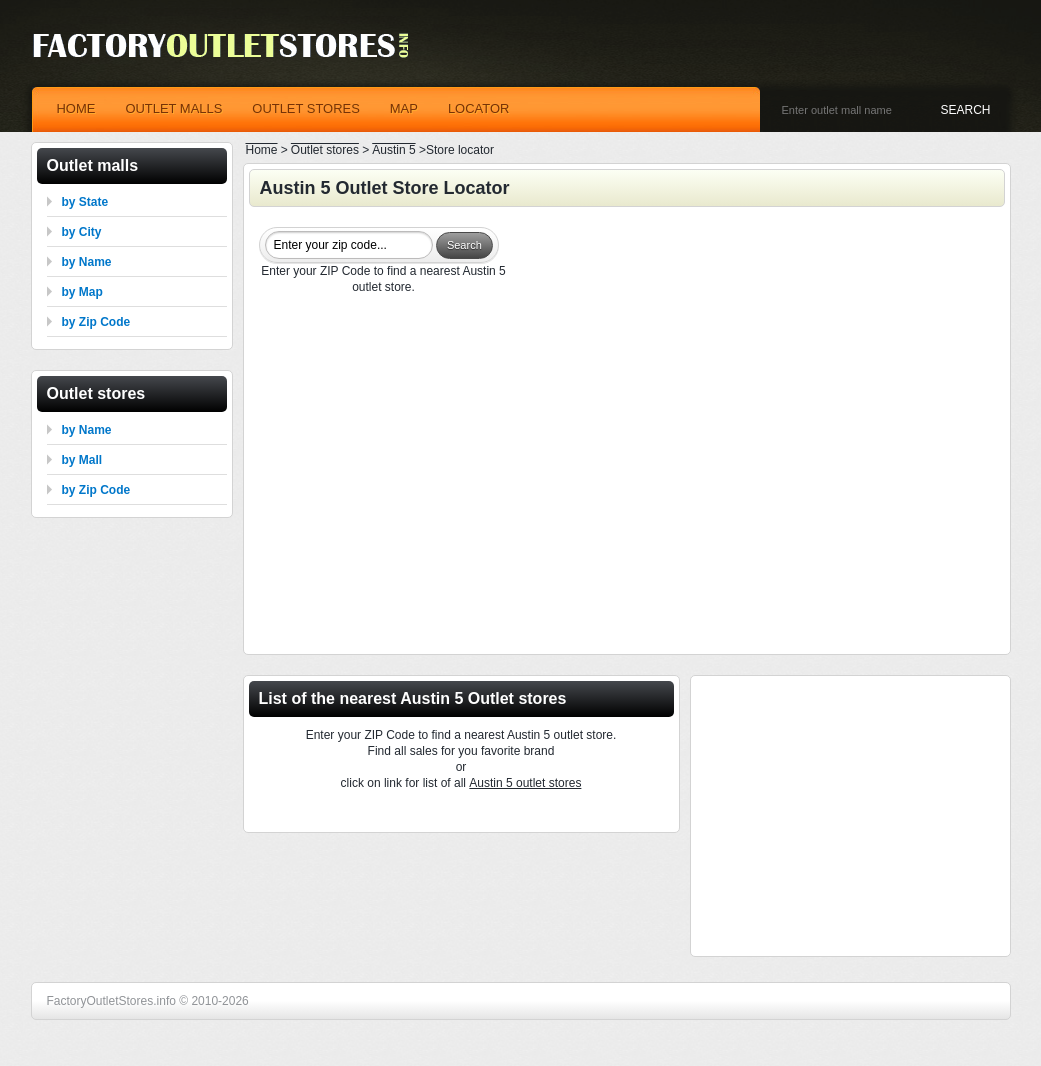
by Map (82, 292)
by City (82, 232)
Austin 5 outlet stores (525, 783)
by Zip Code (96, 322)
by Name (87, 262)
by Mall (82, 460)
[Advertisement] (627, 477)
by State (85, 202)
